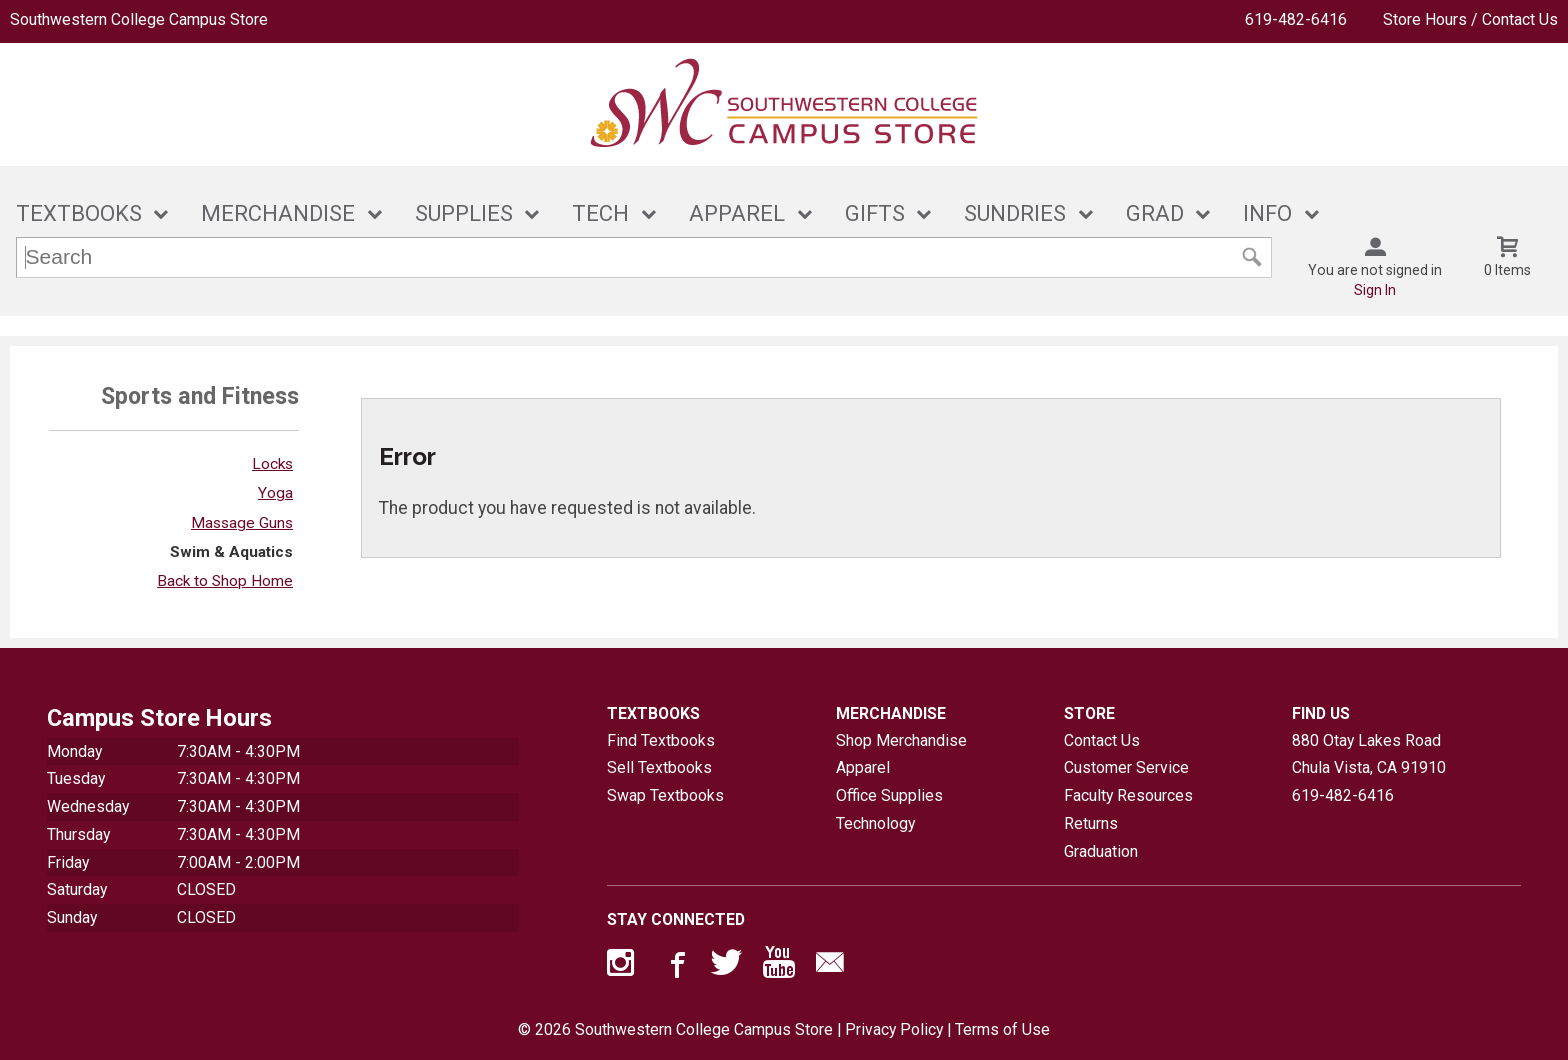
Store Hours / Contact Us (1470, 19)
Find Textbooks (661, 740)
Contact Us (1102, 740)
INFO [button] (1267, 213)
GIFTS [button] (875, 213)
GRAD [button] (1155, 213)
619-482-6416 (1296, 19)
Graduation (1101, 851)
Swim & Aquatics (231, 552)
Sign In (1375, 290)
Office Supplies (889, 795)
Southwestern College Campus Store (139, 19)
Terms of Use (1002, 1029)
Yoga (275, 493)
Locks (272, 464)
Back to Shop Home (225, 581)
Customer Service (1126, 767)
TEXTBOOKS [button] (79, 213)
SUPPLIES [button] (464, 213)
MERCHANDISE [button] (278, 213)
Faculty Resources (1128, 795)
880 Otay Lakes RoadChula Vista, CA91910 (1369, 754)
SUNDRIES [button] (1015, 213)
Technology (875, 823)
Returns (1091, 823)
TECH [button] (600, 213)
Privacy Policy (894, 1029)
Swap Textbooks (665, 795)
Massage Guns (242, 523)
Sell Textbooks (659, 767)
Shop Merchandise (901, 740)
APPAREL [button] (737, 213)
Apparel (863, 767)
